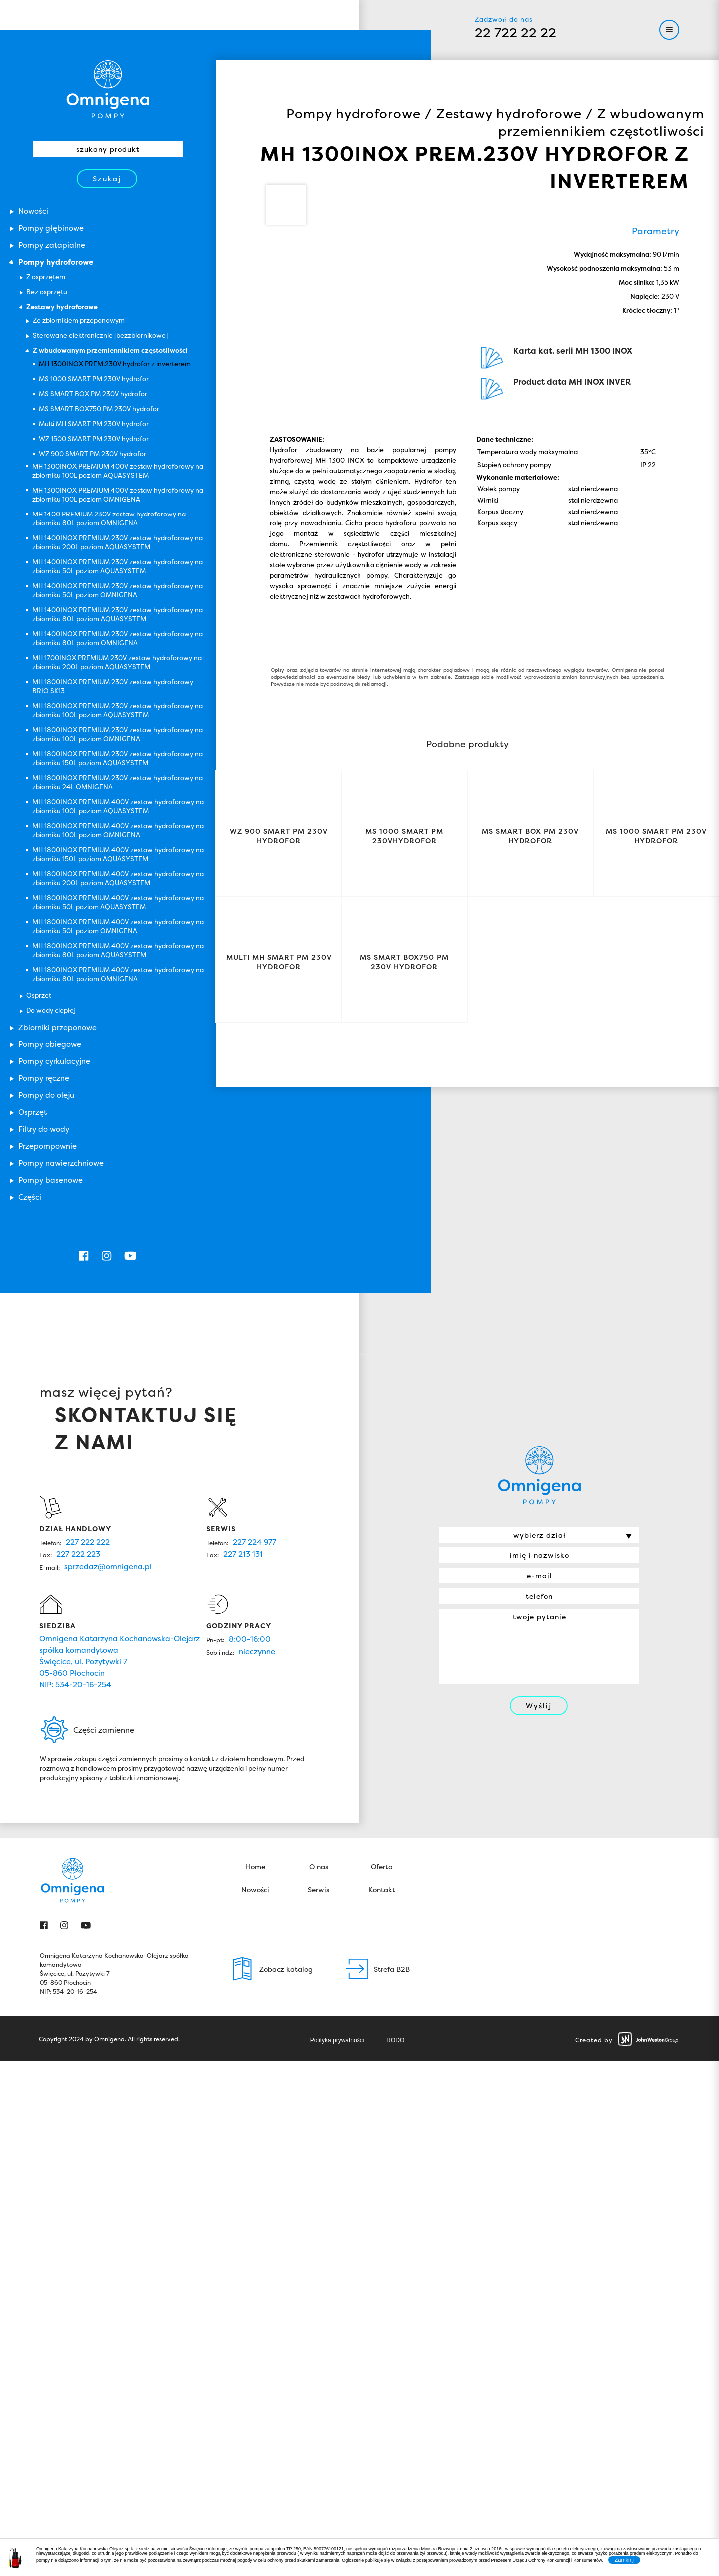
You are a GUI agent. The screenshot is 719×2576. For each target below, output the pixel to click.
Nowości (255, 1892)
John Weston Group (648, 2041)
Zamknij (624, 2560)
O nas (318, 1869)
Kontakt (381, 1892)
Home (255, 1869)
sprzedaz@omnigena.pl (108, 1569)
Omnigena (107, 89)
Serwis (318, 1892)
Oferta (382, 1869)
